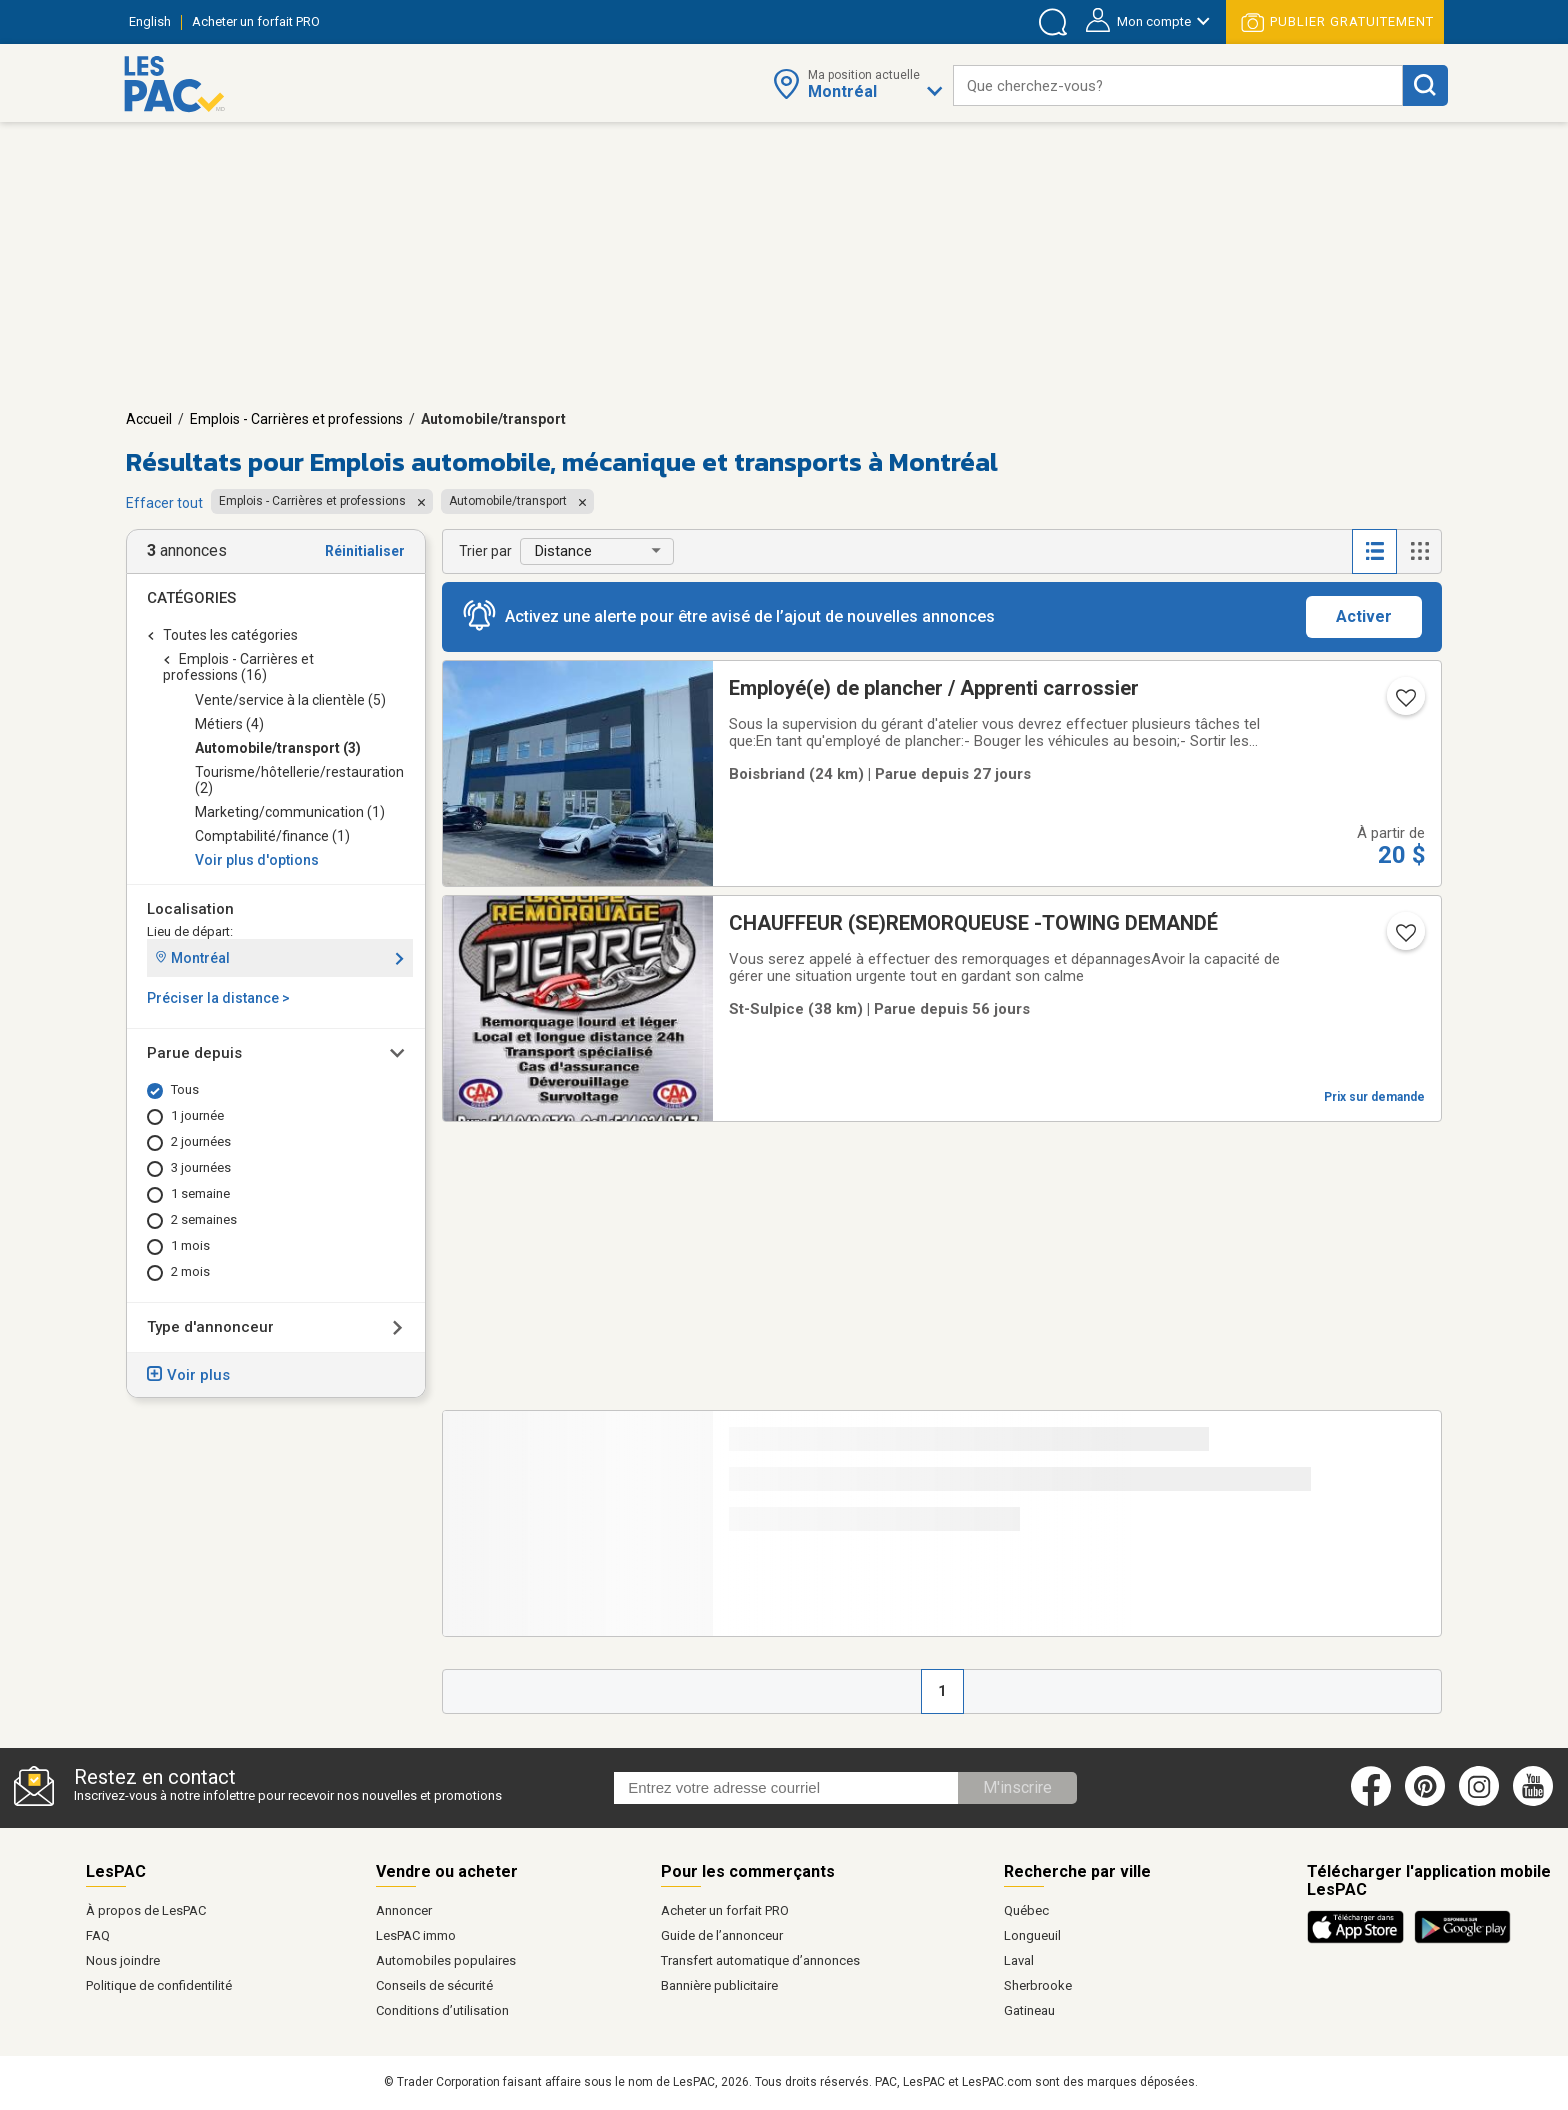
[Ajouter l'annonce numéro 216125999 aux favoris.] (1404, 939)
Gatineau (1029, 2010)
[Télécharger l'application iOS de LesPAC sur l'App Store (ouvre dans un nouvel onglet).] (1360, 1940)
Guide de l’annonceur (722, 1935)
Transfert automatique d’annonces (760, 1960)
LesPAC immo (416, 1935)
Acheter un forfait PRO (725, 1910)
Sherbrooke (1038, 1985)
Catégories (191, 598)
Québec (1026, 1910)
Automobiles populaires (446, 1960)
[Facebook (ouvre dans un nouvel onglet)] (1371, 1802)
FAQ (98, 1935)
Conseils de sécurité (434, 1985)
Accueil (149, 419)
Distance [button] (563, 551)
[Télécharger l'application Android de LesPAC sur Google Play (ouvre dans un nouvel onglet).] (1462, 1940)
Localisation (190, 909)
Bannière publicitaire (719, 1985)
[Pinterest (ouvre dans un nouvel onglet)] (1425, 1802)
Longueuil (1032, 1935)
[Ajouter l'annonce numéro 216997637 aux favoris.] (1404, 704)
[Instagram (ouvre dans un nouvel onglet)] (1479, 1802)
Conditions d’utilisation (442, 2010)
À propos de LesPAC (146, 1910)
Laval (1019, 1960)
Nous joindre (123, 1960)
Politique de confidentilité (159, 1985)
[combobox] (1178, 85)
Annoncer (404, 1910)
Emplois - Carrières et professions (296, 419)
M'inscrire (1017, 1787)
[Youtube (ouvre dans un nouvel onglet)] (1536, 1802)
